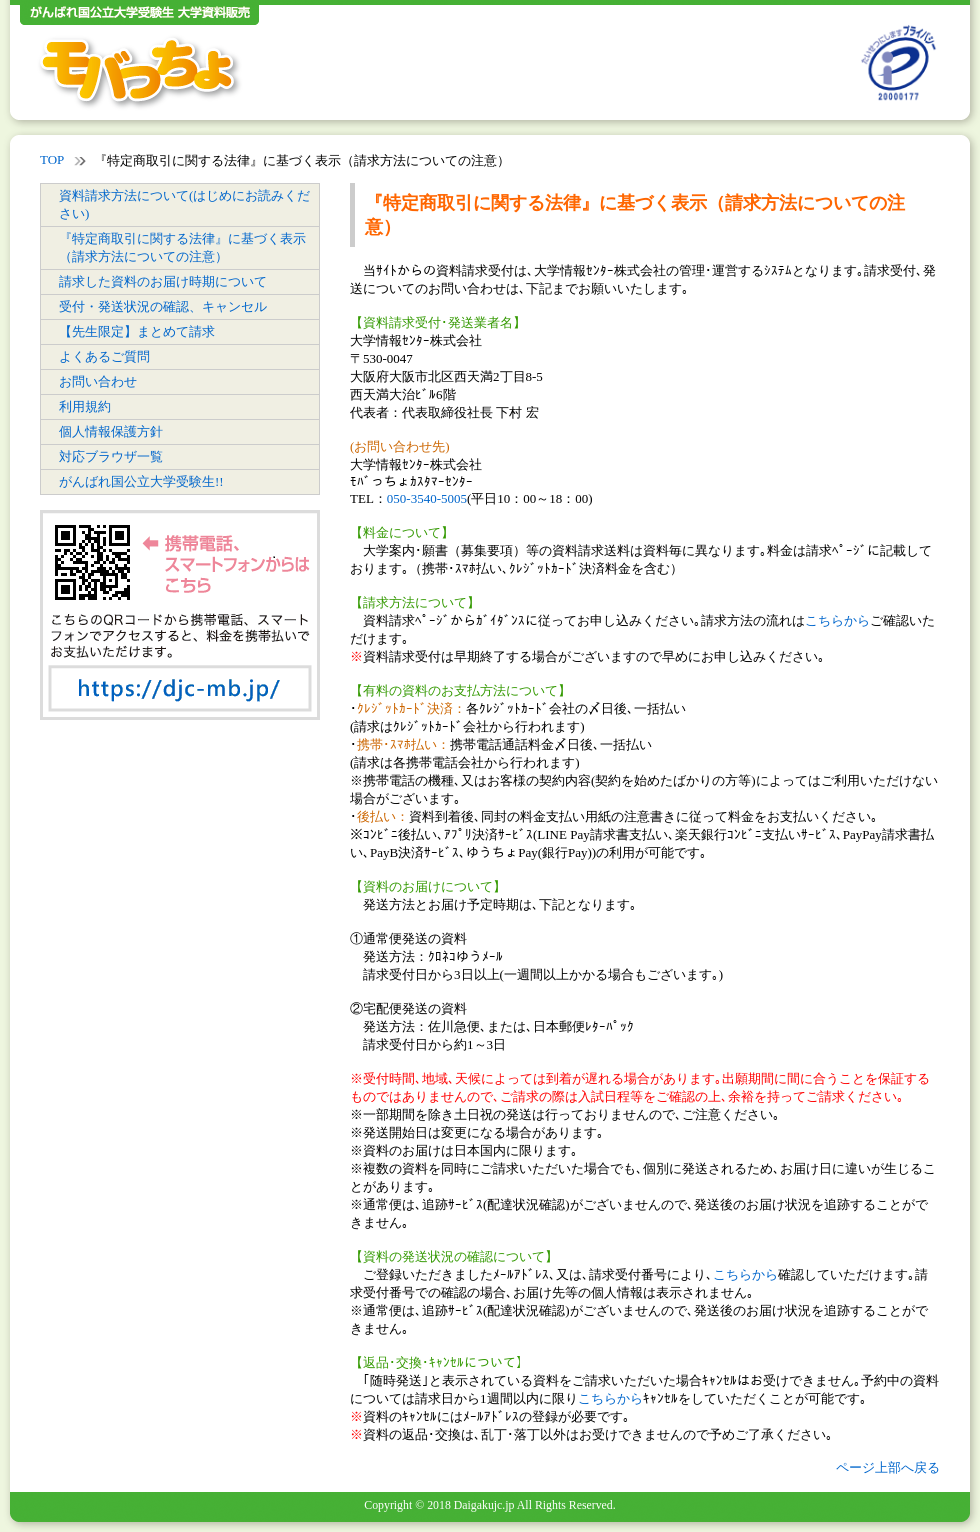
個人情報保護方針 (111, 431)
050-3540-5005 (427, 498)
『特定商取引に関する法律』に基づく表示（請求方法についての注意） (182, 247)
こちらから (837, 620)
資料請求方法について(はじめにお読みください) (184, 204)
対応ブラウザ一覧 (111, 456)
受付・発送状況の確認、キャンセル (163, 306)
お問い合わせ (98, 381)
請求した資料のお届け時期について (163, 281)
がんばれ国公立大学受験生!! (141, 481)
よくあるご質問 (104, 356)
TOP (52, 159)
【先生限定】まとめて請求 (137, 331)
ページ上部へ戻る (888, 1467)
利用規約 (85, 406)
